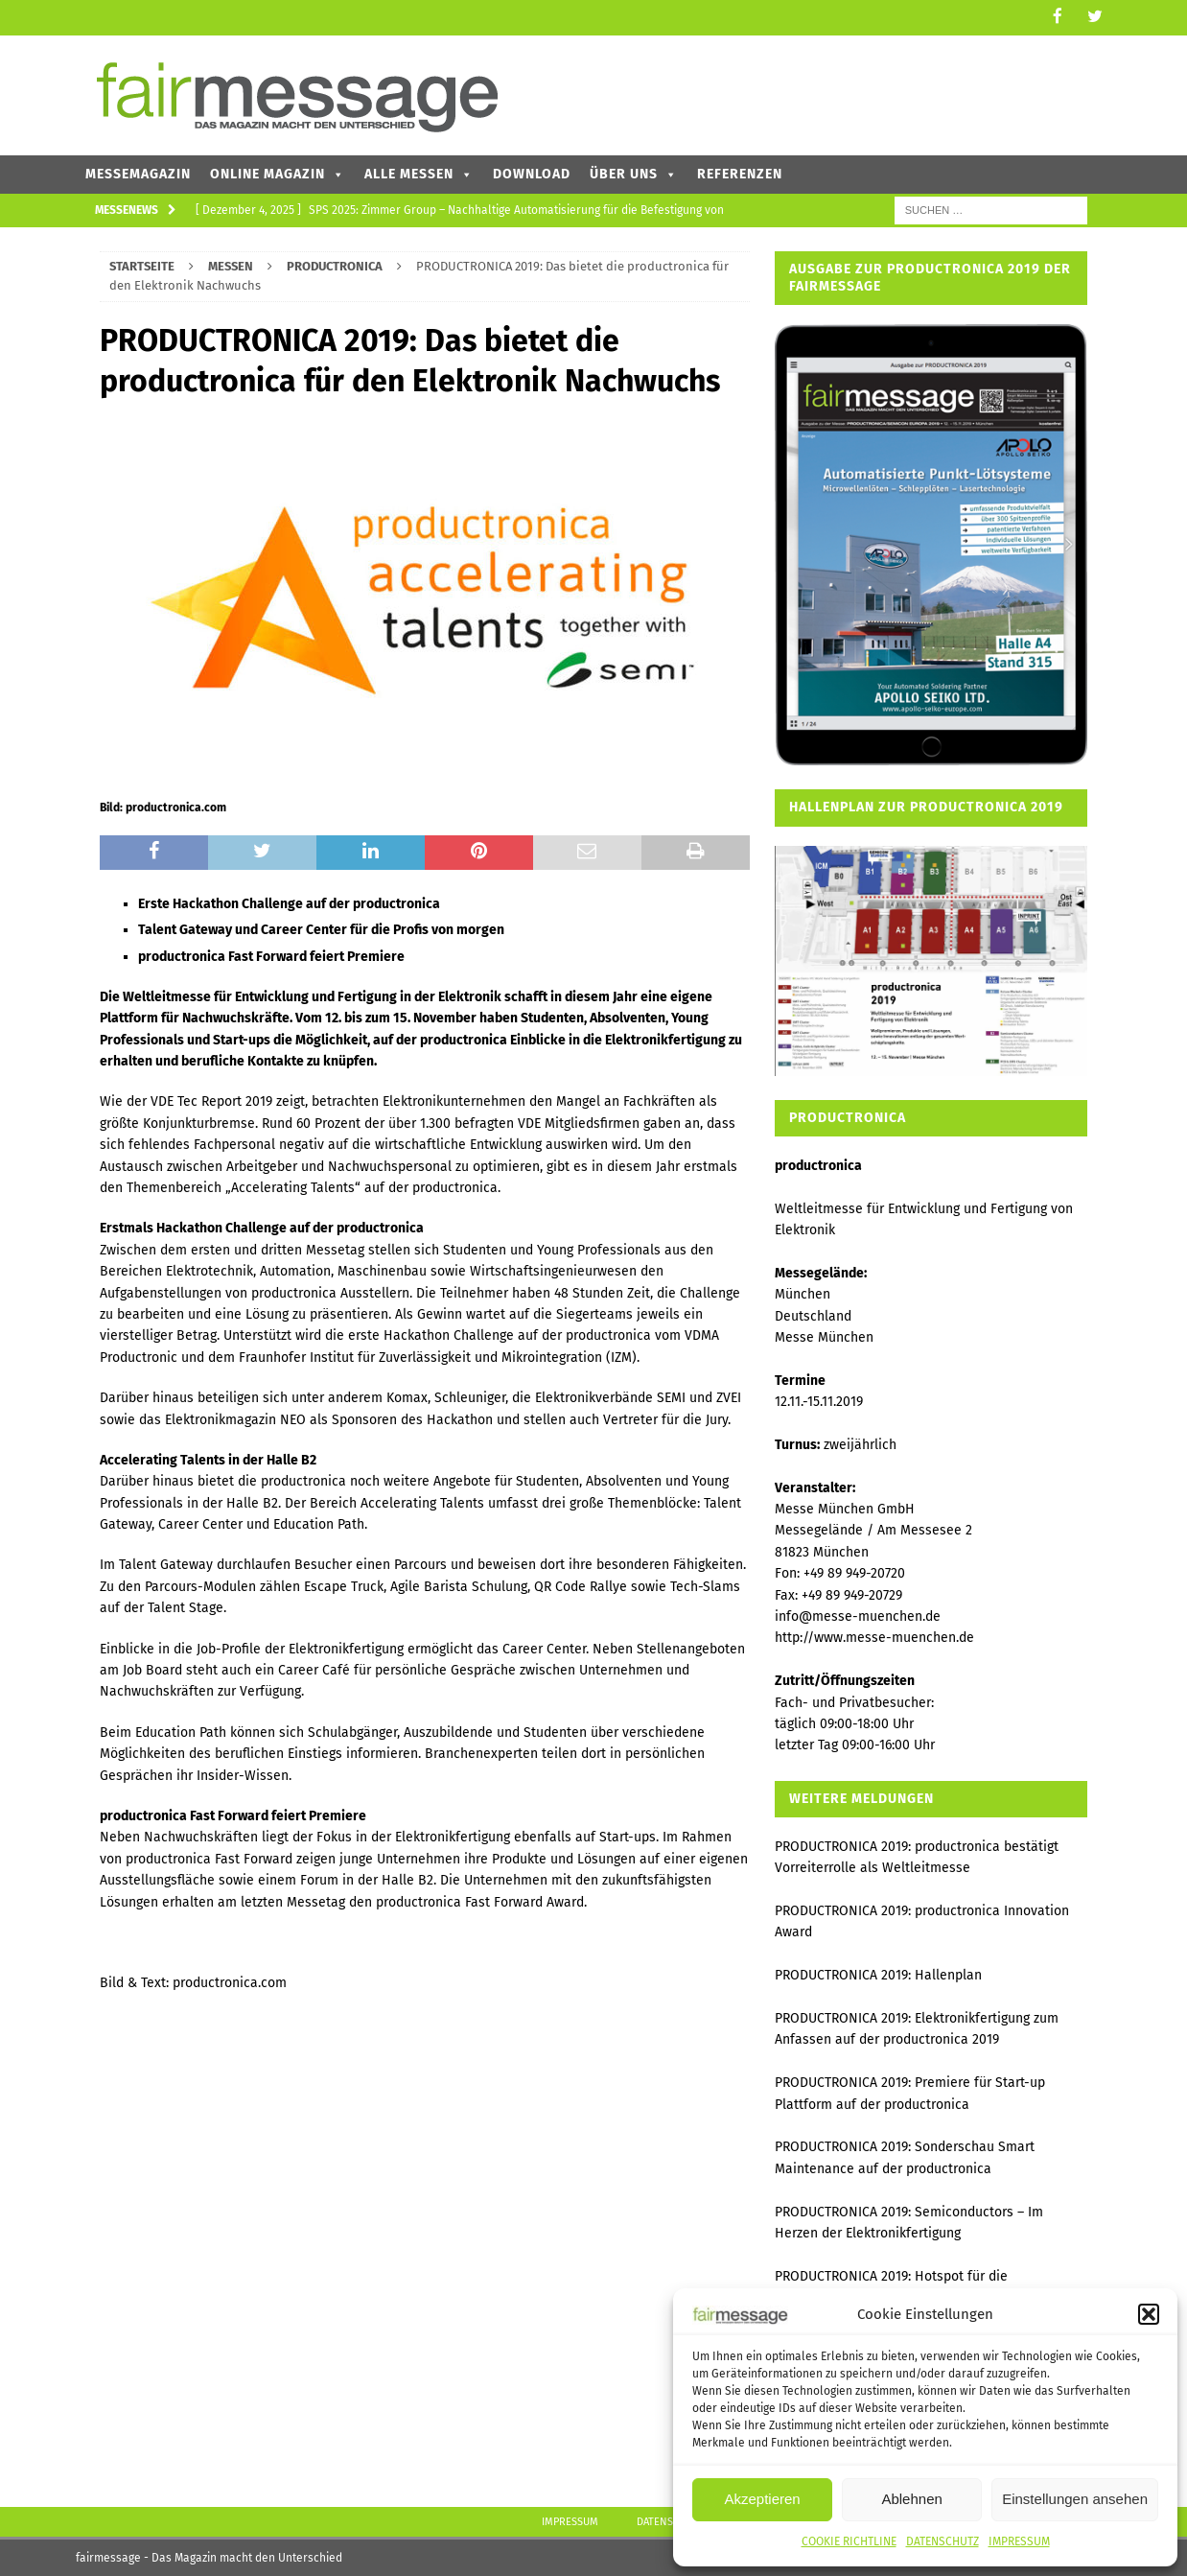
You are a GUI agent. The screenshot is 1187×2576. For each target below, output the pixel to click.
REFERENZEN (739, 172)
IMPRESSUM (1019, 2541)
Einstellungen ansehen (1075, 2499)
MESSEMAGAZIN (138, 172)
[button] (1148, 2314)
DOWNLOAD (531, 172)
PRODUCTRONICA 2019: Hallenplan (878, 1974)
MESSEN (230, 264)
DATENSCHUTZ (942, 2541)
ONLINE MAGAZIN (277, 172)
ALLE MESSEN (419, 172)
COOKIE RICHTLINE (849, 2541)
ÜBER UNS (634, 172)
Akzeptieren (762, 2499)
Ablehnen (911, 2499)
